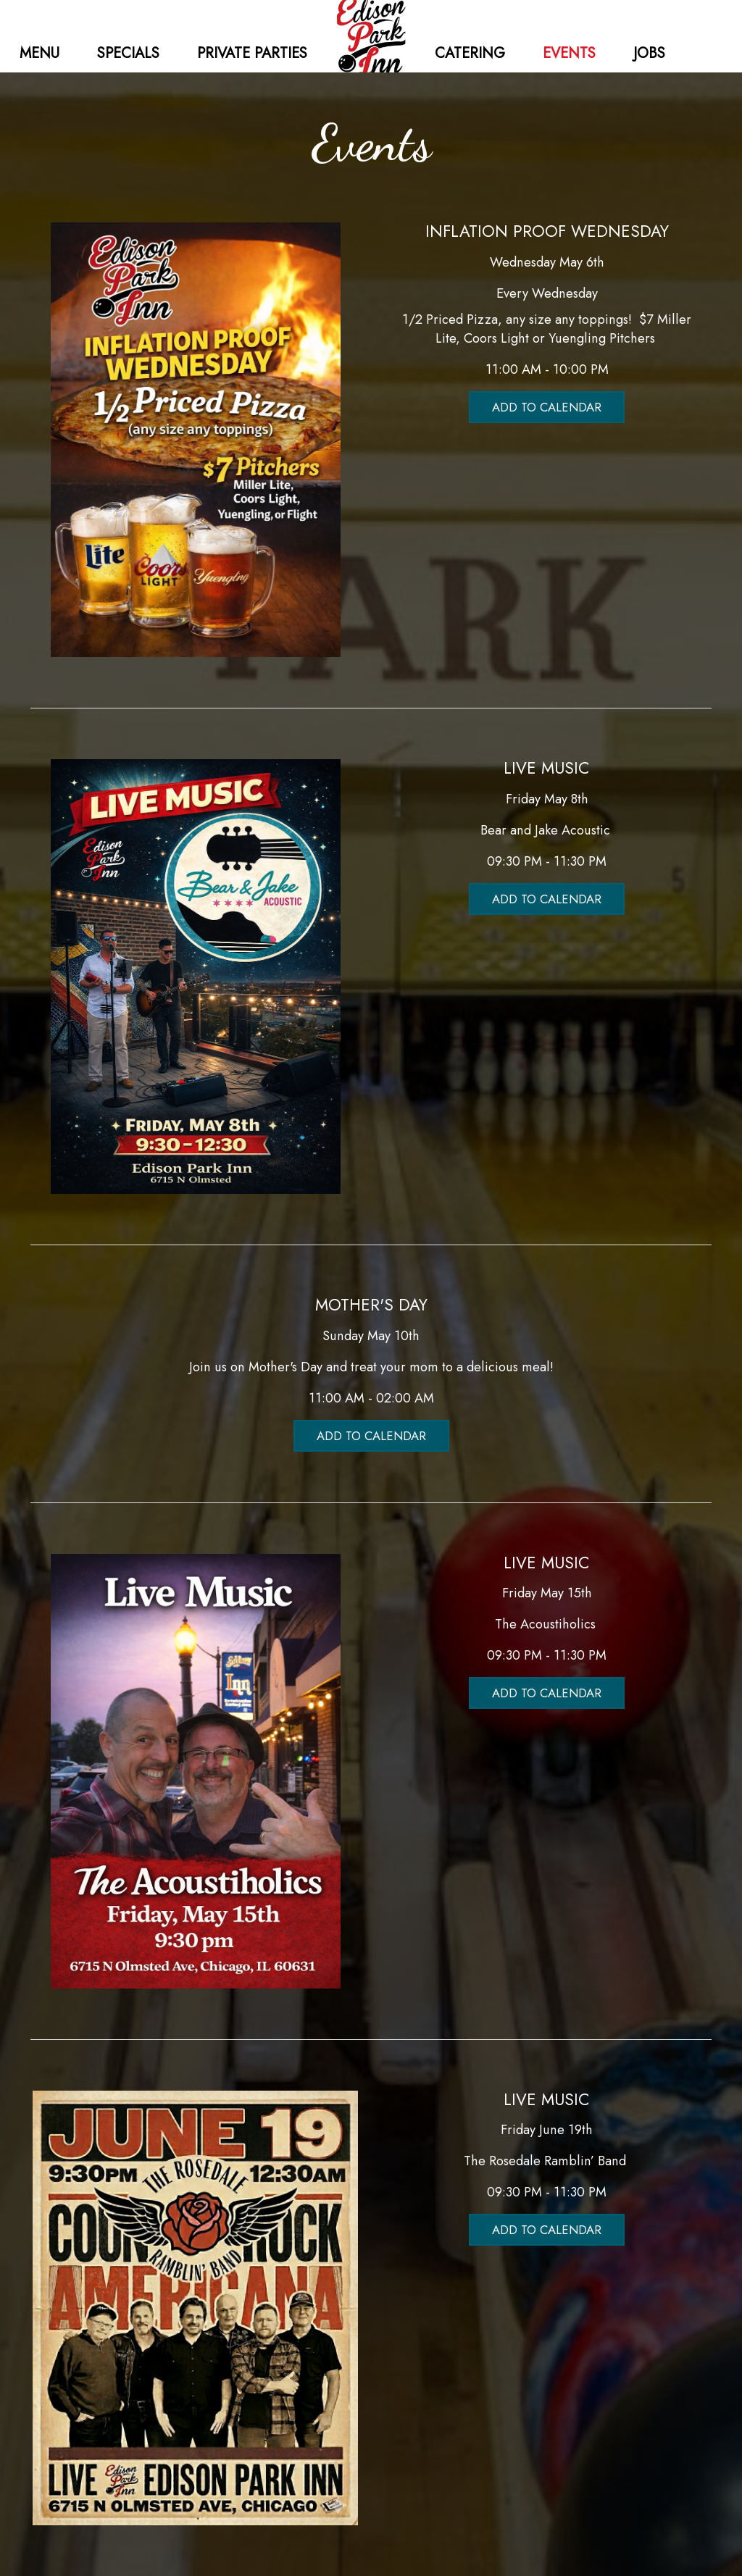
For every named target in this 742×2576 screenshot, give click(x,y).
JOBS (649, 53)
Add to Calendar (546, 407)
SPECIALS (130, 53)
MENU (42, 53)
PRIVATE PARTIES (252, 53)
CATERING (472, 53)
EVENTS (571, 53)
